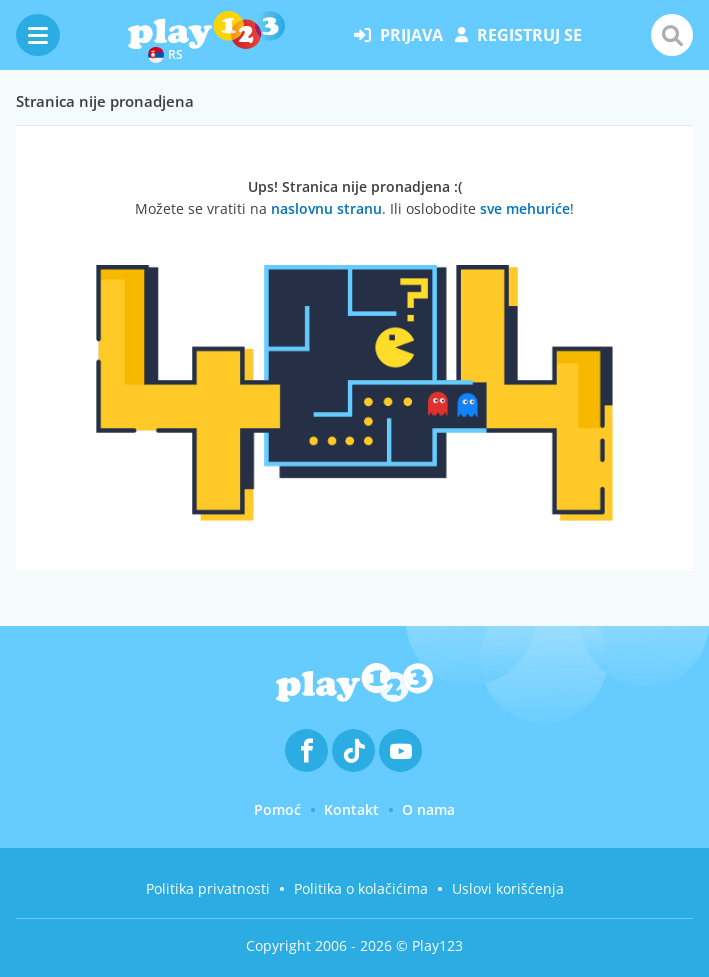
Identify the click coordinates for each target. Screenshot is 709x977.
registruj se (518, 35)
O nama (428, 809)
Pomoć (277, 809)
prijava (398, 35)
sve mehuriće (525, 208)
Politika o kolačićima (361, 888)
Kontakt (351, 809)
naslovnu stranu (326, 208)
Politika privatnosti (208, 888)
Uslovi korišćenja (508, 888)
